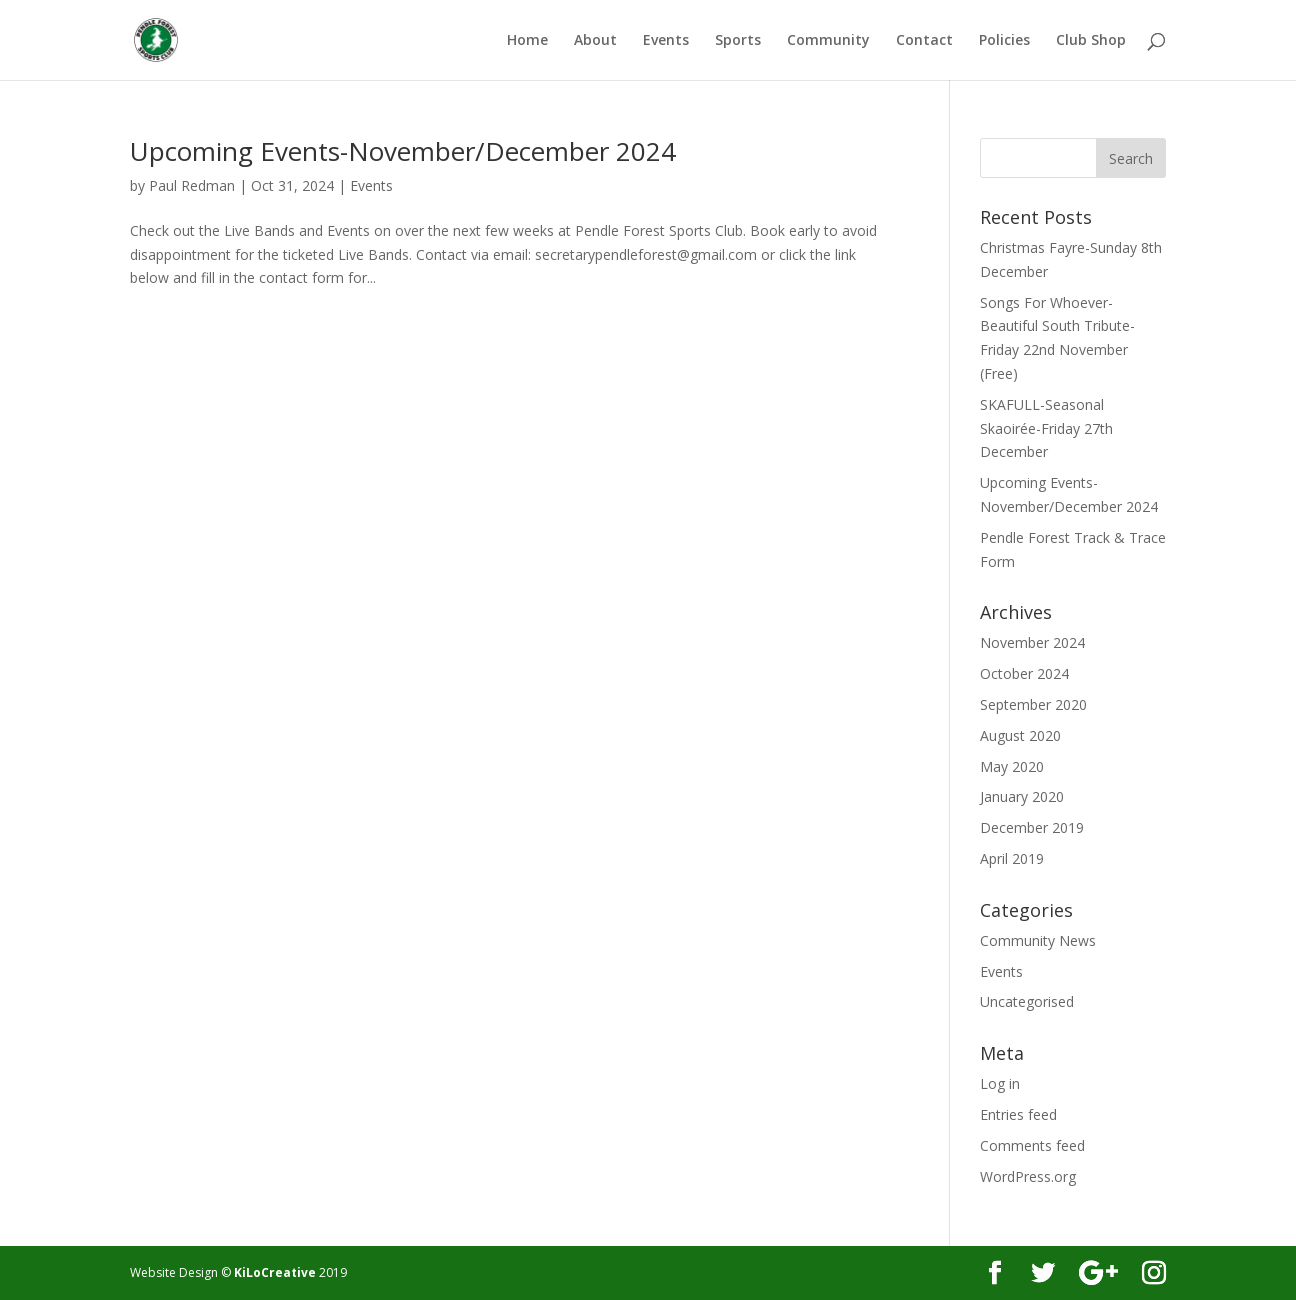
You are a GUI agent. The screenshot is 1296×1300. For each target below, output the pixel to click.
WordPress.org (1028, 1176)
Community (828, 41)
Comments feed (1032, 1145)
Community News (1038, 940)
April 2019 (1012, 858)
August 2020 (1020, 735)
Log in (1000, 1083)
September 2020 (1033, 704)
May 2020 (1012, 766)
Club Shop (1091, 41)
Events (666, 41)
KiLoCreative (275, 1272)
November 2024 (1032, 642)
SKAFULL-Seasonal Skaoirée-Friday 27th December (1046, 428)
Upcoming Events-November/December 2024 (403, 151)
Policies (1004, 41)
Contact (924, 41)
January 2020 (1022, 796)
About (595, 41)
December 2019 (1032, 827)
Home (527, 41)
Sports (738, 41)
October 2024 (1024, 673)
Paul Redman (192, 185)
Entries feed (1018, 1114)
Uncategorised (1027, 1001)
